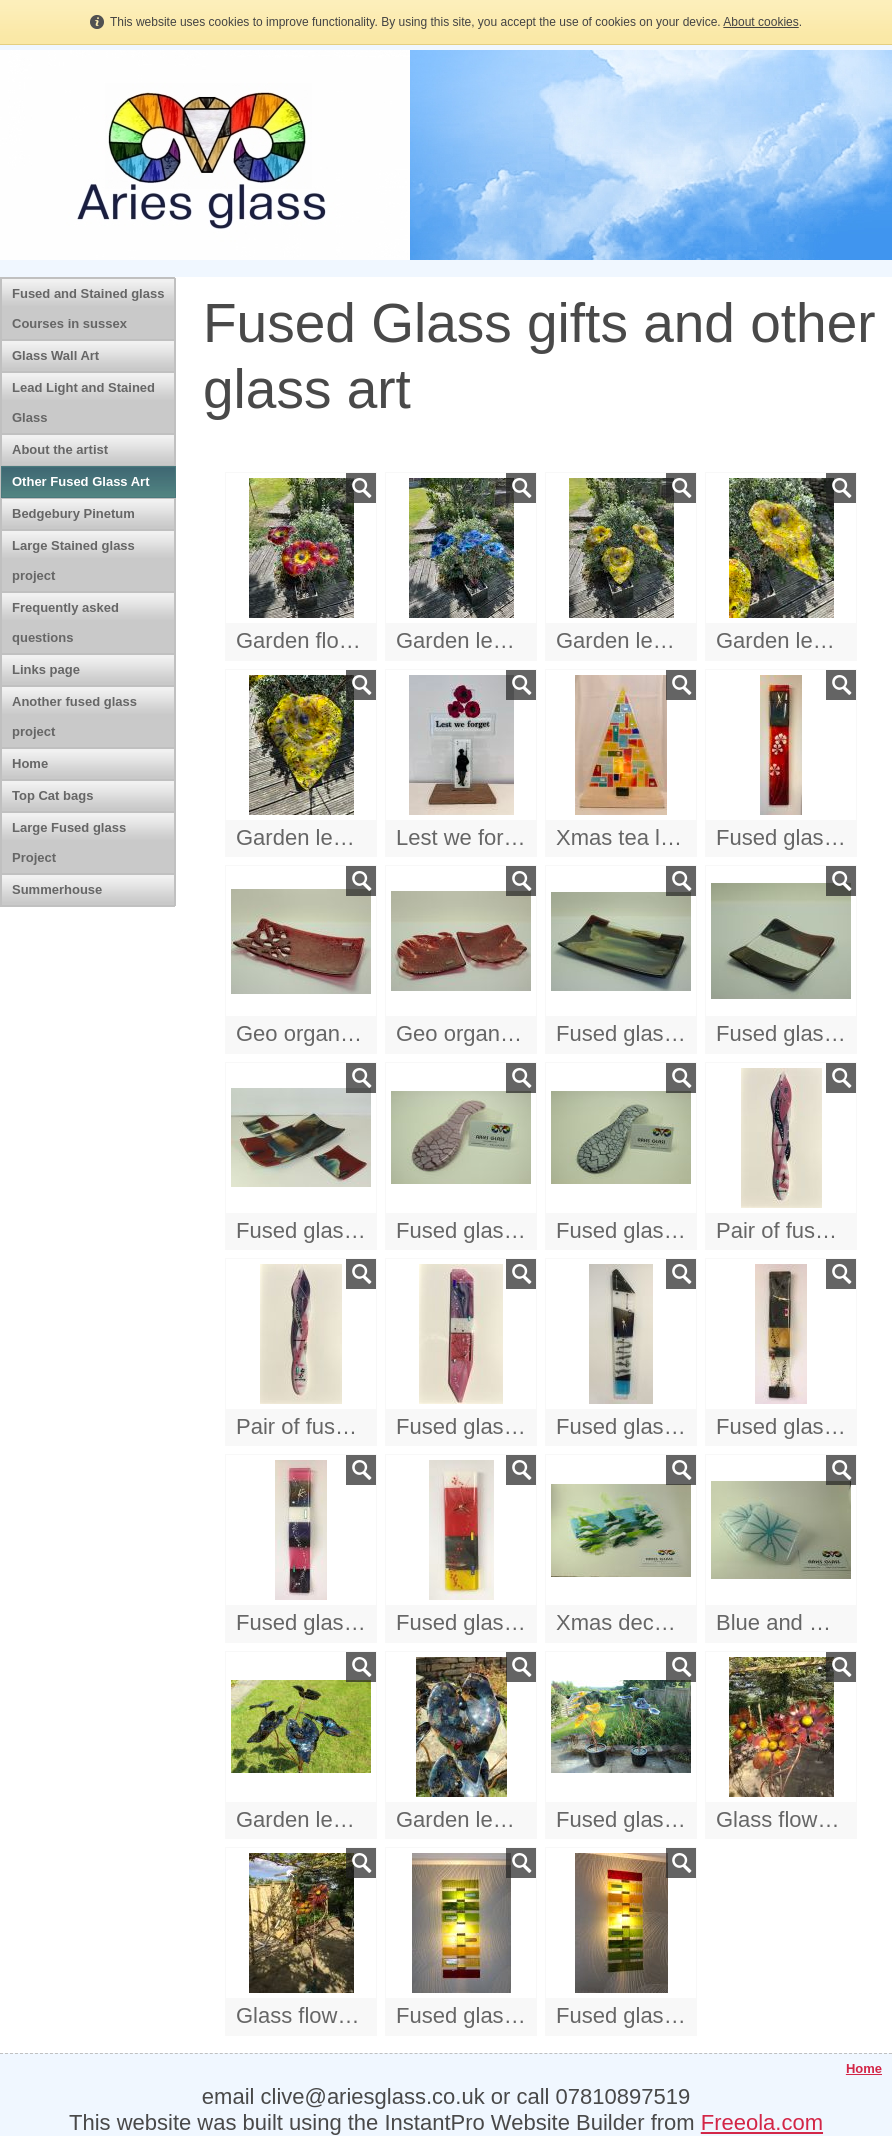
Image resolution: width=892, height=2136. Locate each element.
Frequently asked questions (65, 622)
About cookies (760, 22)
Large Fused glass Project (69, 842)
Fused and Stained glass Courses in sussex (88, 308)
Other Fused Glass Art (81, 481)
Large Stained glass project (73, 560)
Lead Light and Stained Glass (83, 402)
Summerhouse (57, 889)
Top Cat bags (52, 795)
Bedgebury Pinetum (73, 513)
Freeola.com (762, 2122)
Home (30, 763)
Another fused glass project (74, 716)
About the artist (60, 449)
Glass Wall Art (55, 355)
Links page (46, 669)
